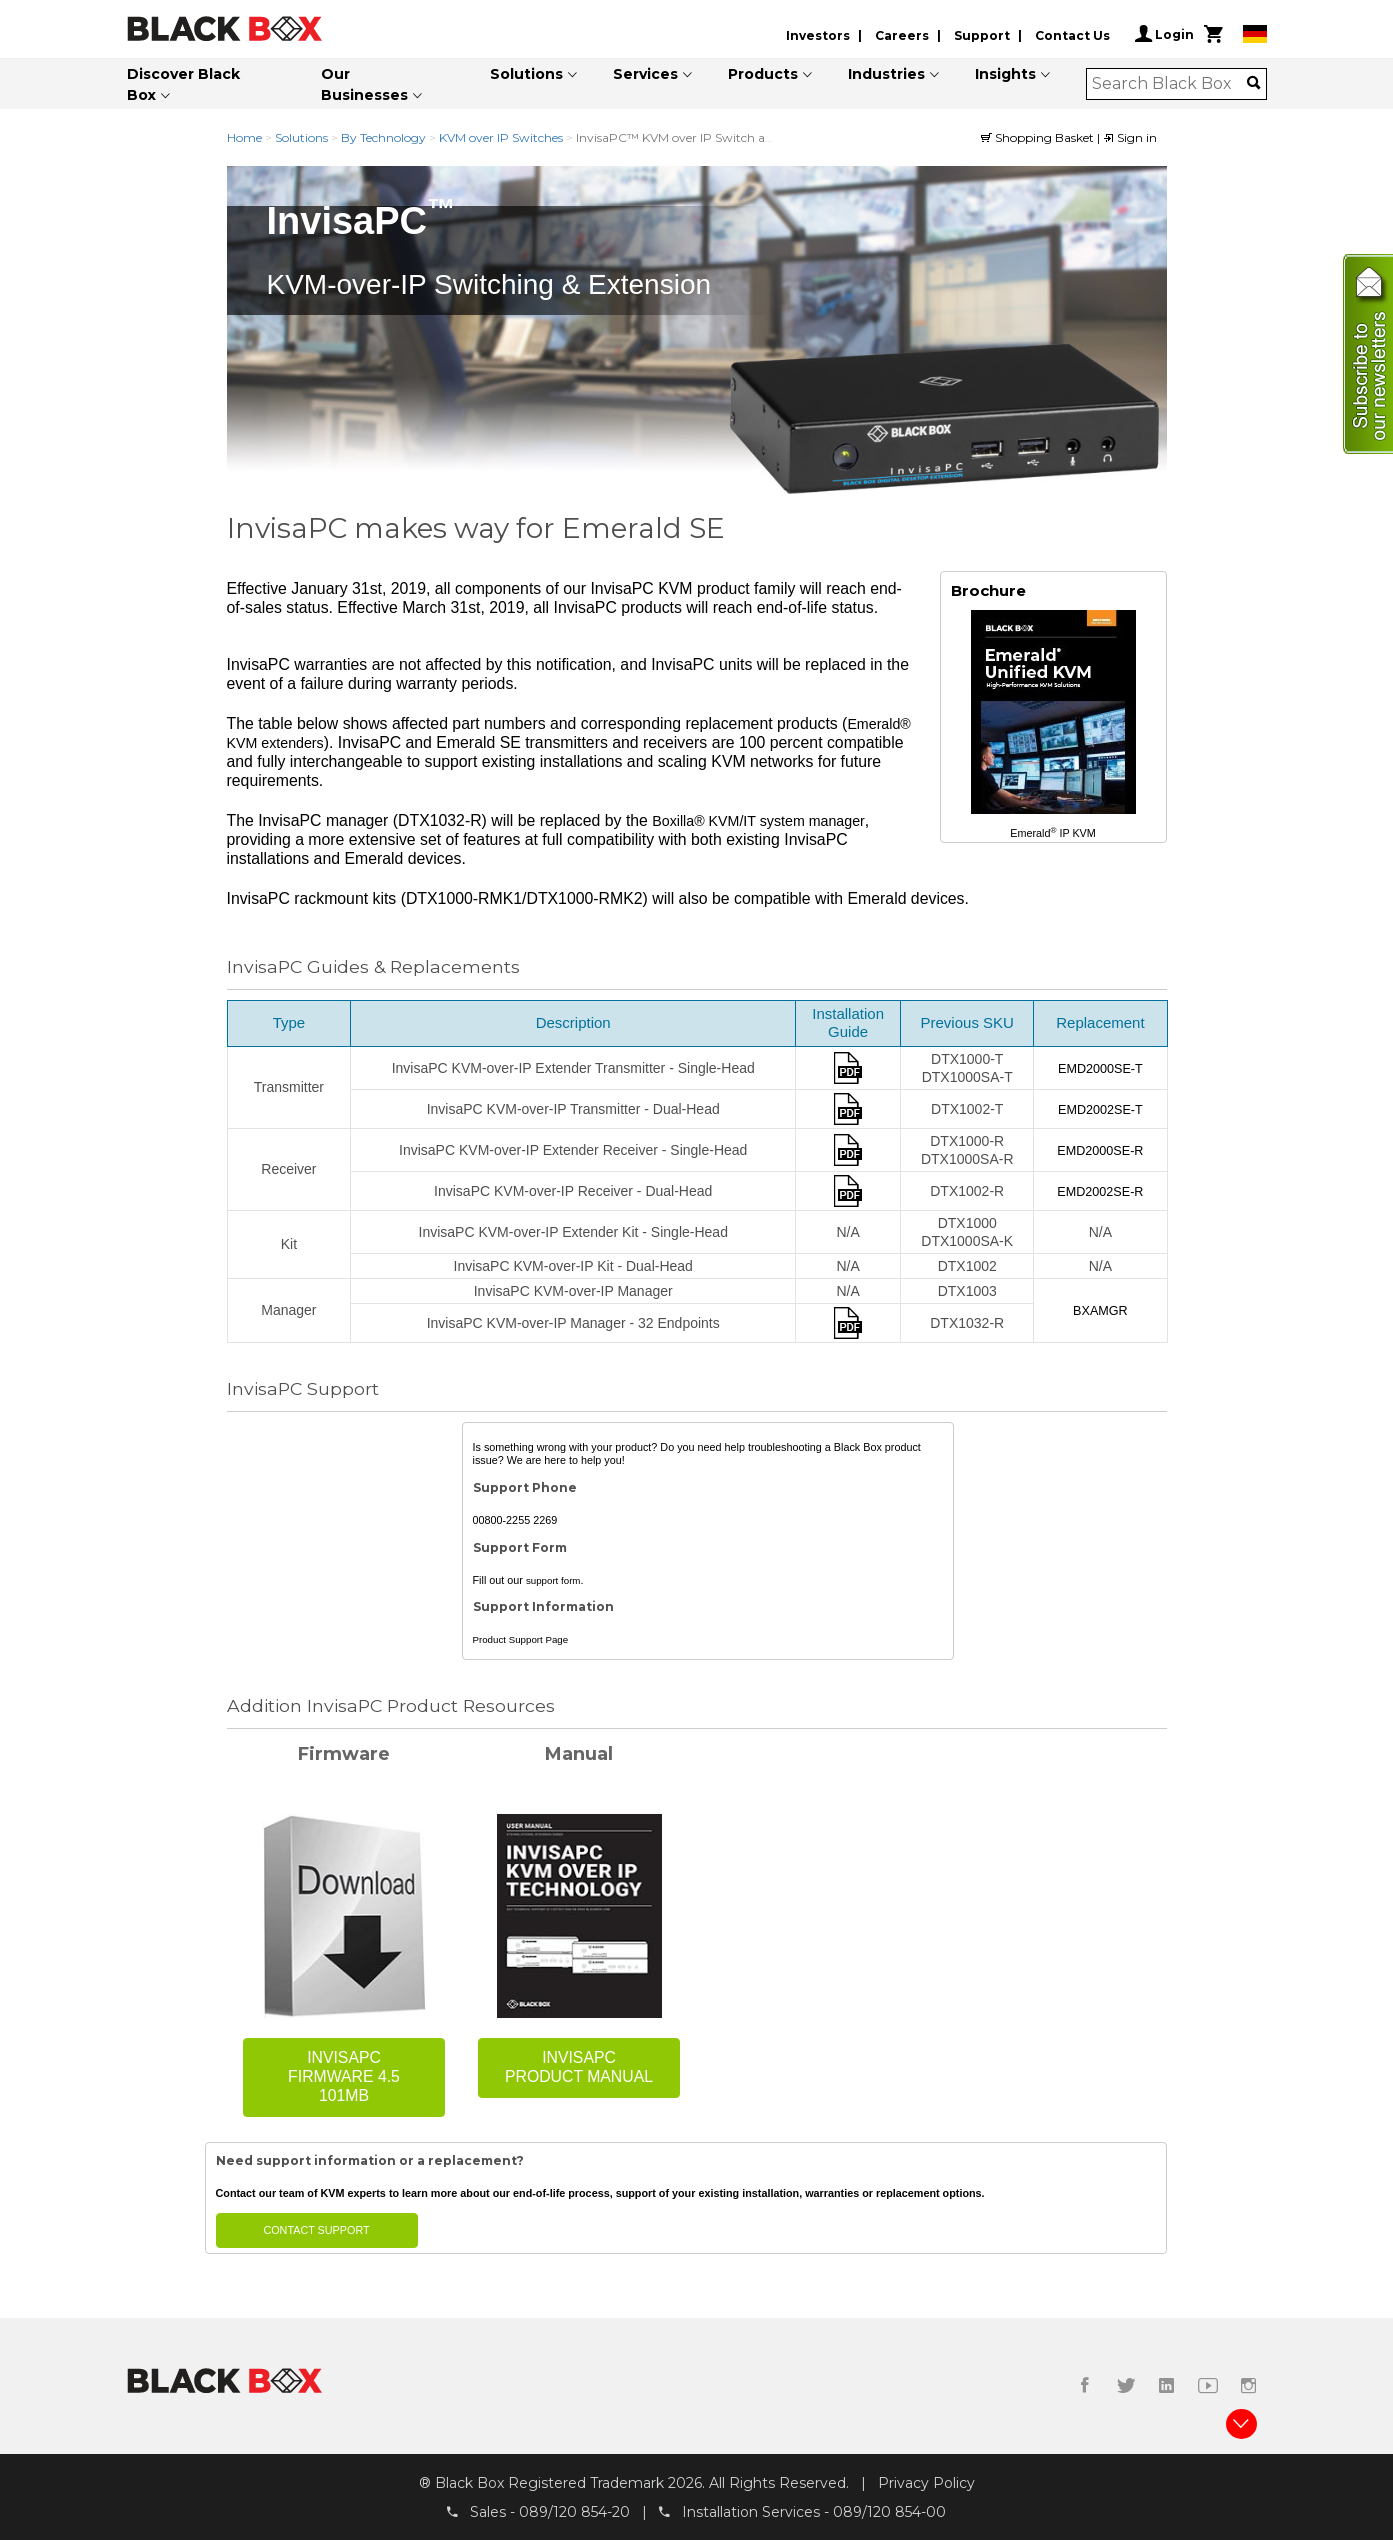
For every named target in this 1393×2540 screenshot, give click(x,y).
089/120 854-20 (574, 2511)
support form (553, 1580)
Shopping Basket (1039, 137)
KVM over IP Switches (501, 137)
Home (244, 137)
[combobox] (1169, 84)
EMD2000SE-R (1100, 1151)
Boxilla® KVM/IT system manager (758, 821)
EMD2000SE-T (1100, 1069)
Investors (818, 35)
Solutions (526, 74)
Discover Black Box (183, 84)
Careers (902, 35)
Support (982, 35)
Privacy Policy (926, 2483)
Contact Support (316, 2230)
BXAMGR (1100, 1311)
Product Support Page (521, 1640)
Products (763, 74)
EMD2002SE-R (1100, 1192)
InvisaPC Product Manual (579, 2068)
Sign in (1130, 137)
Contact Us (1072, 35)
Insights (1005, 74)
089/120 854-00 (889, 2511)
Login (1164, 34)
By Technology (383, 137)
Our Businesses (364, 84)
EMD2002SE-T (1100, 1110)
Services (645, 74)
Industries (886, 74)
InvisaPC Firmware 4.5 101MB (344, 2077)
